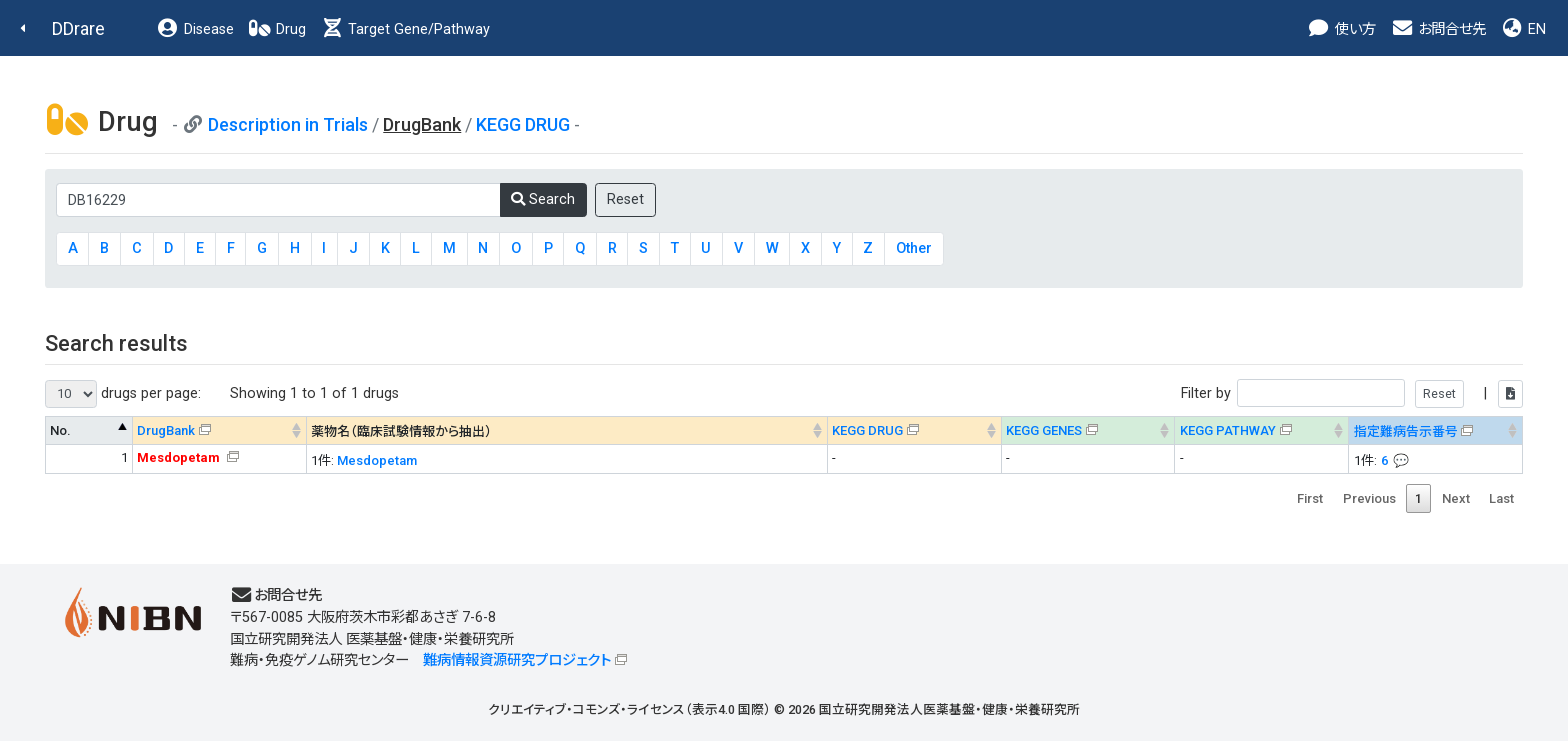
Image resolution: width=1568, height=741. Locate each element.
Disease (195, 29)
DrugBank (166, 430)
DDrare (78, 28)
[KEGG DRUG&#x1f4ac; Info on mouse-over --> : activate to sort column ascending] (914, 430)
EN (1523, 29)
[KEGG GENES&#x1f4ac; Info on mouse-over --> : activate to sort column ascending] (1088, 430)
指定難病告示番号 (1406, 431)
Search (543, 199)
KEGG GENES (1044, 430)
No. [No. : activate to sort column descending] (60, 430)
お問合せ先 (1438, 29)
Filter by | (1352, 393)
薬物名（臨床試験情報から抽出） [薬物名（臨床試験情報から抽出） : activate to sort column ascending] (401, 431)
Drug (277, 29)
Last (1501, 498)
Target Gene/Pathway (405, 29)
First (1310, 498)
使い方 (1341, 29)
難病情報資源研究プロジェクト (517, 660)
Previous (1369, 498)
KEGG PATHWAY (1228, 430)
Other (914, 248)
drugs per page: (123, 394)
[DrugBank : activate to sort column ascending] (219, 430)
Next (1456, 498)
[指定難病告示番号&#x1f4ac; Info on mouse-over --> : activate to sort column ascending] (1436, 430)
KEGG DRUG (523, 124)
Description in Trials (288, 124)
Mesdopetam (377, 460)
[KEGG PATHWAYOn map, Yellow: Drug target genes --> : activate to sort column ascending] (1262, 430)
